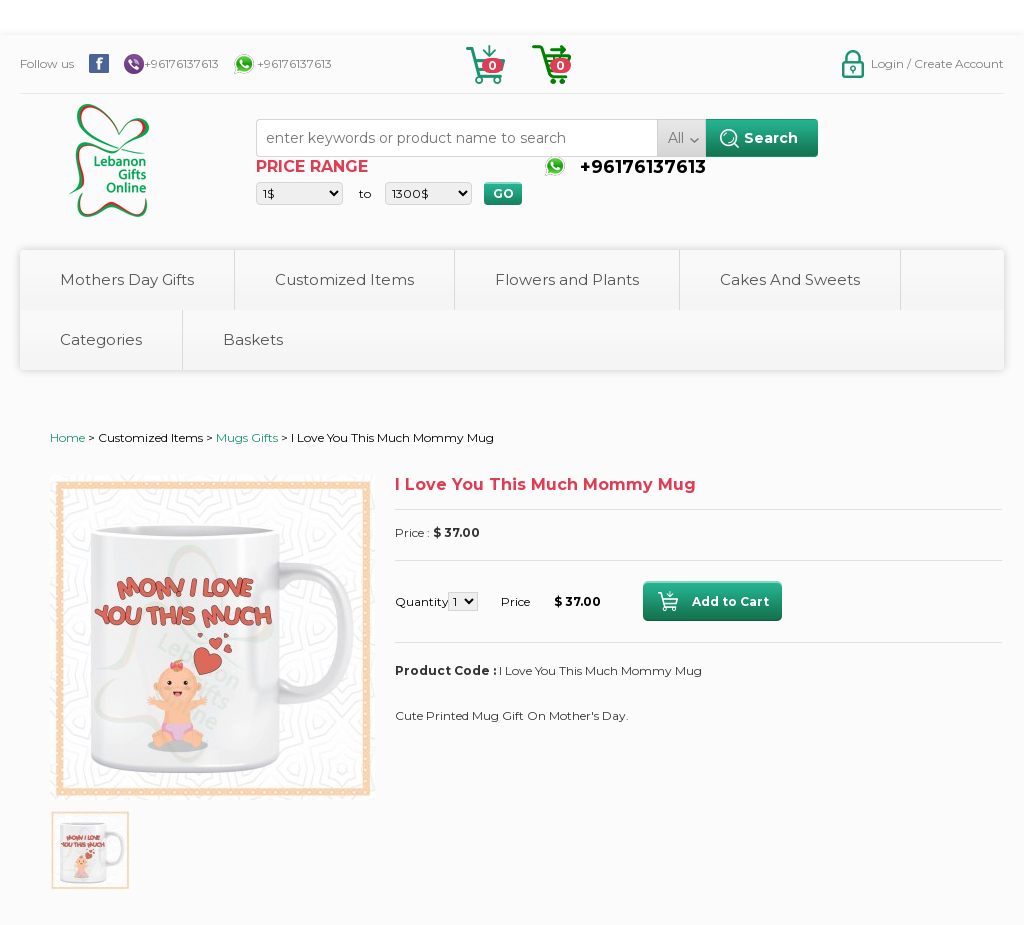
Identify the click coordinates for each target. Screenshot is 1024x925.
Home (67, 437)
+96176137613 (181, 63)
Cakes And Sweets (790, 279)
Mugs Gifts (247, 437)
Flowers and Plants (567, 279)
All (676, 138)
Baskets (253, 339)
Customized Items (344, 279)
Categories (101, 339)
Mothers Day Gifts (127, 279)
